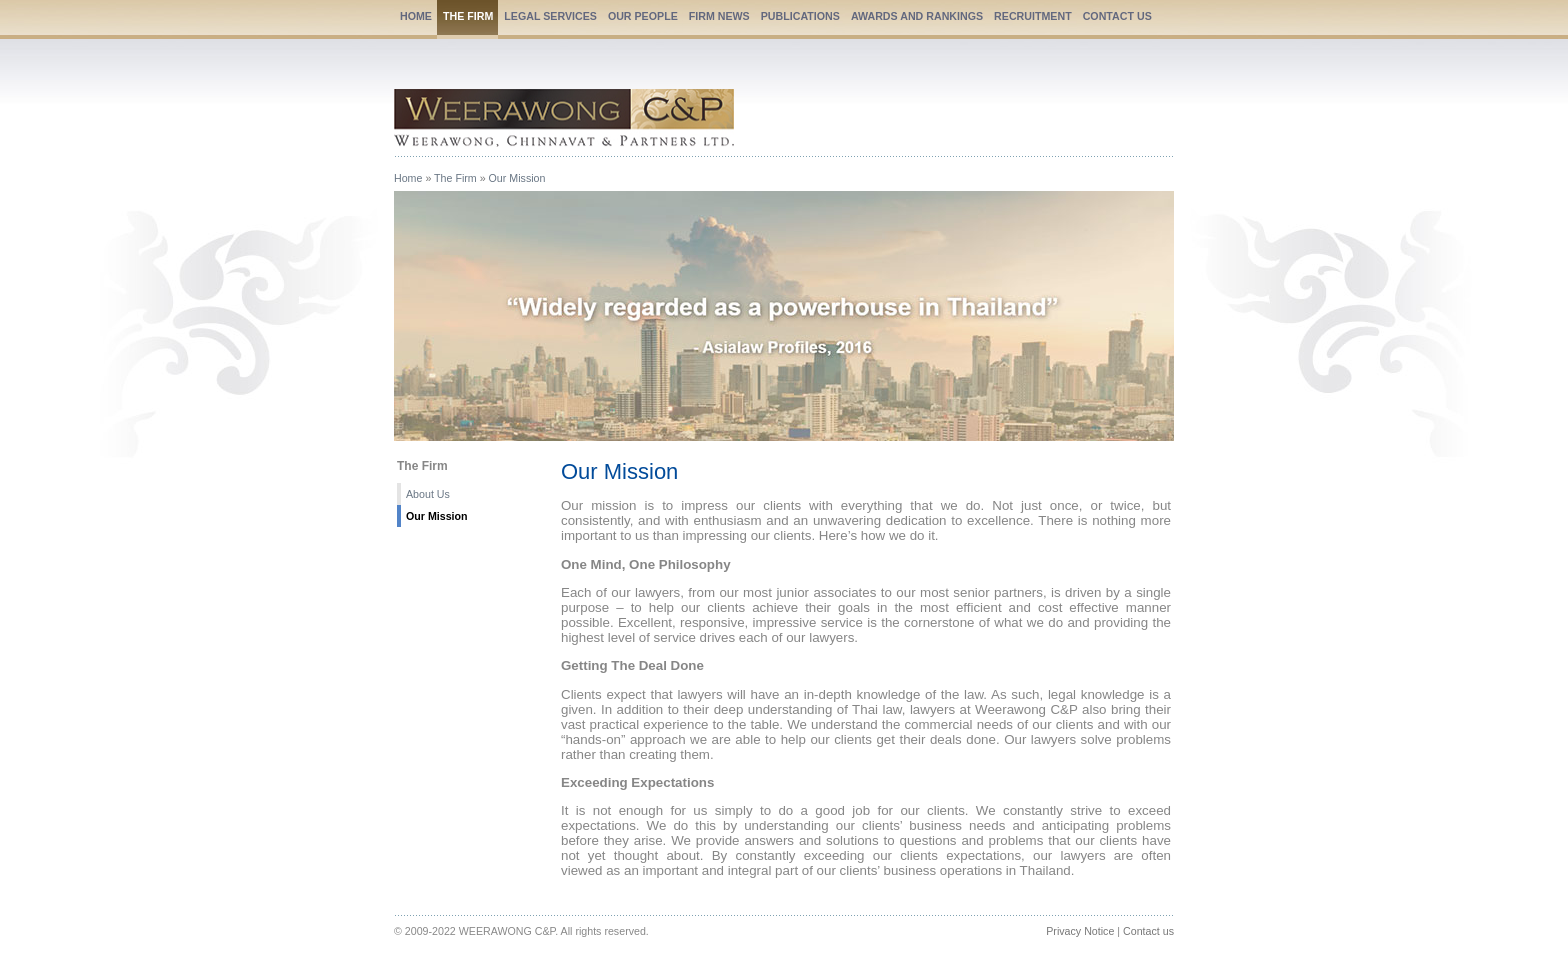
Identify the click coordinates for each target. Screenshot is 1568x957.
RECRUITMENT (1033, 16)
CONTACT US (1117, 16)
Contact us (1148, 931)
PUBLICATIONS (800, 16)
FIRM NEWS (719, 16)
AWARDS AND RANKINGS (917, 16)
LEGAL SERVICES (550, 16)
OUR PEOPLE (643, 16)
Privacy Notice (1080, 931)
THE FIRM (468, 16)
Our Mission (517, 178)
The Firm (455, 178)
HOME (416, 16)
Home (408, 178)
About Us (428, 494)
